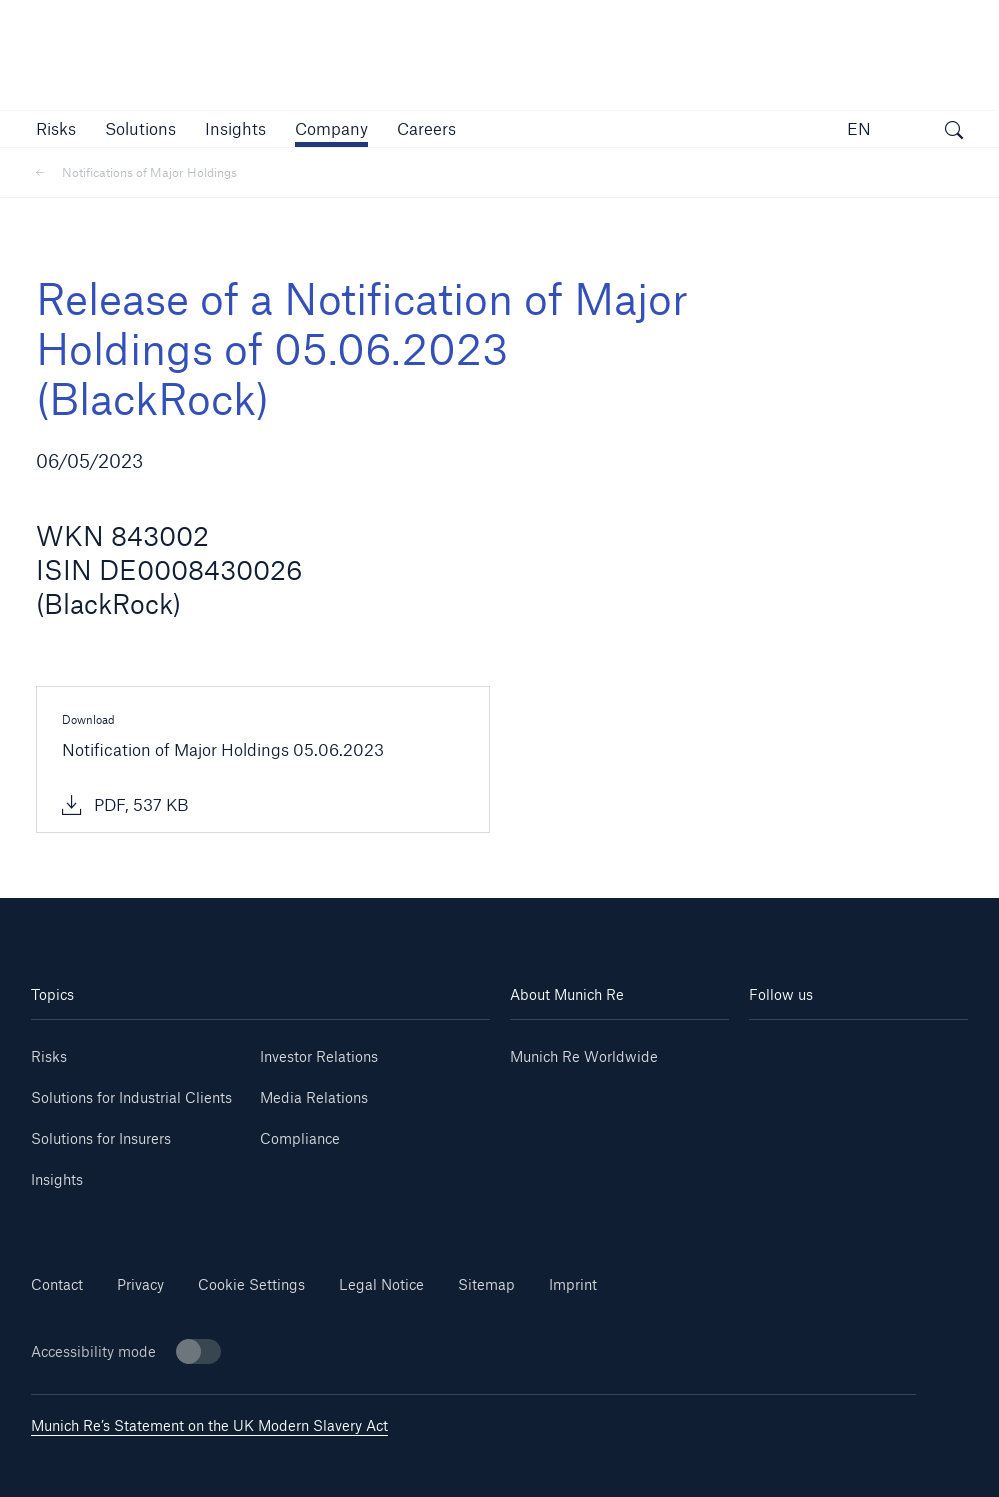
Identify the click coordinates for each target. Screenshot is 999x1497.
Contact (57, 1284)
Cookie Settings (251, 1284)
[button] (56, 128)
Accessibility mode (126, 1351)
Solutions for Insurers (101, 1138)
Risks (49, 1056)
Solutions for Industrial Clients (131, 1097)
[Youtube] (913, 1049)
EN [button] (859, 128)
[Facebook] (913, 1079)
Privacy (140, 1284)
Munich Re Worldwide (584, 1056)
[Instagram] (804, 1079)
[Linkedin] (804, 1049)
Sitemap (486, 1284)
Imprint (573, 1284)
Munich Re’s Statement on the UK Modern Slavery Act (209, 1425)
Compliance (300, 1138)
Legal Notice (381, 1284)
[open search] (954, 132)
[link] (235, 128)
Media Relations (314, 1097)
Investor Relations (319, 1056)
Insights (57, 1179)
